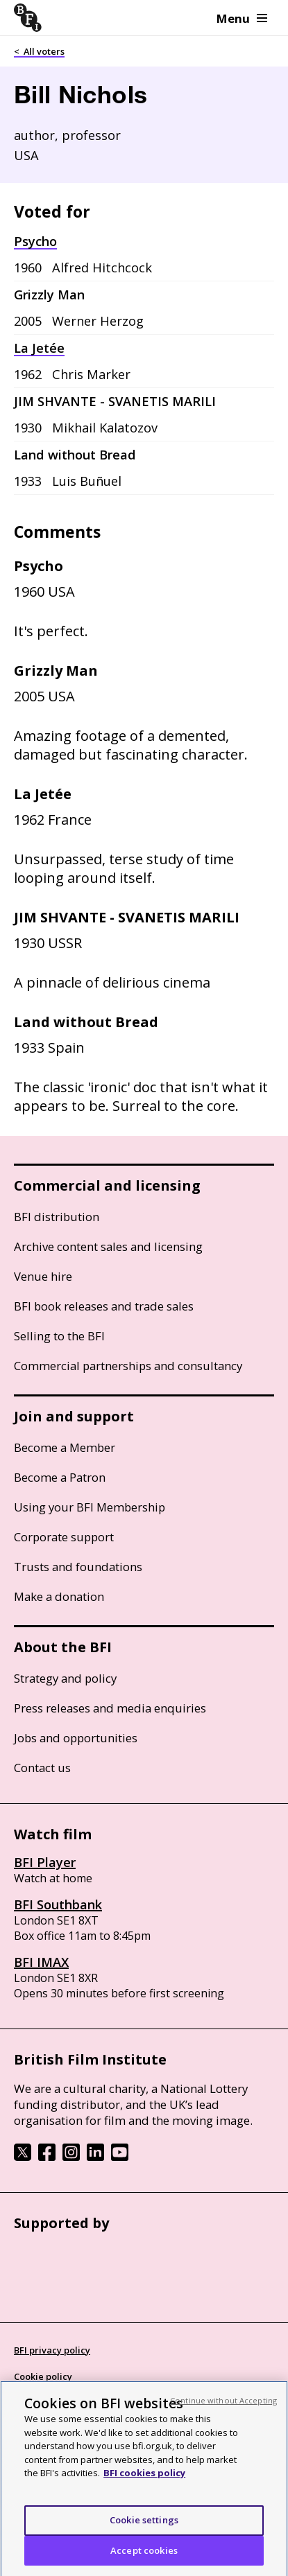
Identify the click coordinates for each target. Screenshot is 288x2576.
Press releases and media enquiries (110, 1708)
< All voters (39, 51)
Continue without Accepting (223, 2406)
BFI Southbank (58, 1904)
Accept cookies (144, 2556)
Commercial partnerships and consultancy (128, 1366)
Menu (242, 18)
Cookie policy (43, 2376)
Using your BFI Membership (89, 1507)
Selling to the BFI (59, 1336)
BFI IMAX (41, 1962)
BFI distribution (56, 1217)
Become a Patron (59, 1477)
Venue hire (43, 1276)
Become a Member (64, 1447)
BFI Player (45, 1862)
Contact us (42, 1768)
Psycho (35, 241)
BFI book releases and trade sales (104, 1306)
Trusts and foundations (78, 1567)
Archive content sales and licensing (108, 1246)
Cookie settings (144, 2525)
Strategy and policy (65, 1678)
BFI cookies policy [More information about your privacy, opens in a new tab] (144, 2478)
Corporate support (64, 1537)
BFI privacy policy (52, 2350)
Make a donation (59, 1596)
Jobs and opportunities (75, 1738)
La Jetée (39, 348)
